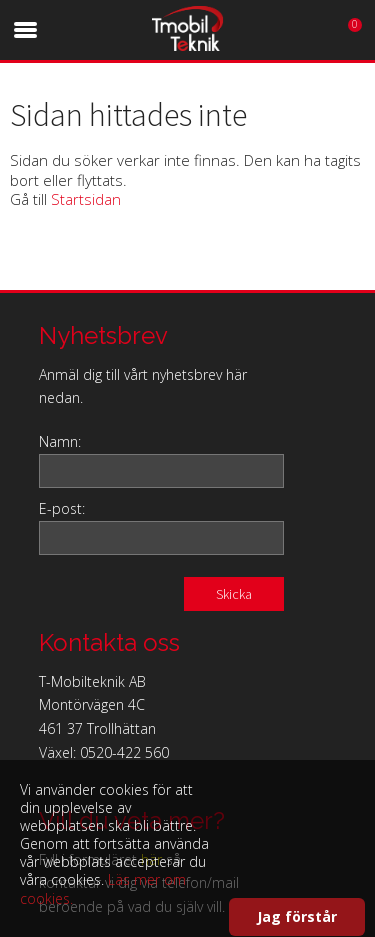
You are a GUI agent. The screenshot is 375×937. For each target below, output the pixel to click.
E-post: (62, 508)
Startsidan (86, 199)
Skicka (234, 594)
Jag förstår (297, 916)
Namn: (60, 441)
